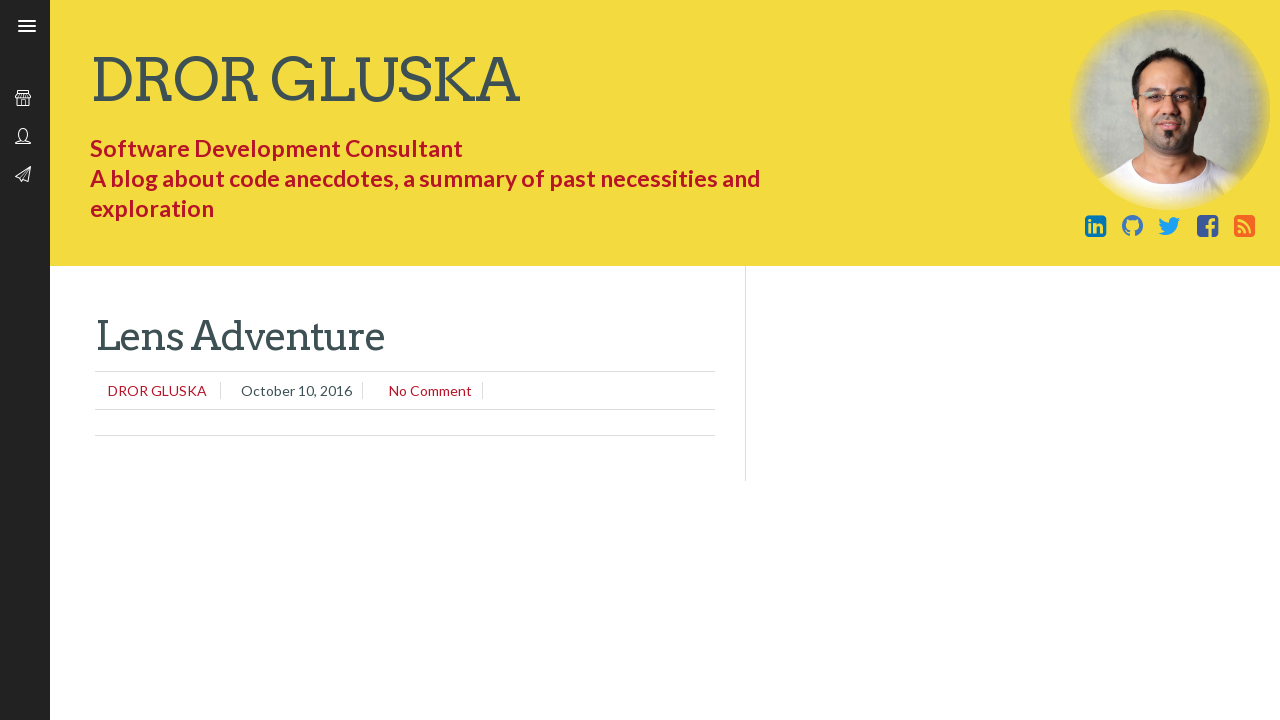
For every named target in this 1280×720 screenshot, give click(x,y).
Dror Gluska (304, 79)
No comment (430, 390)
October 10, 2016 (296, 390)
